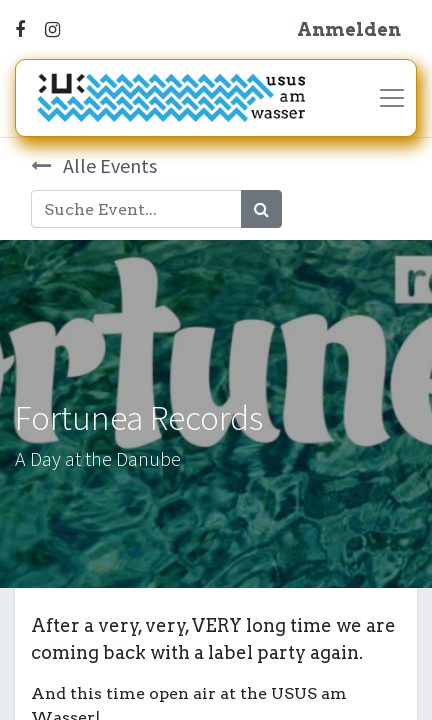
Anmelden (349, 29)
